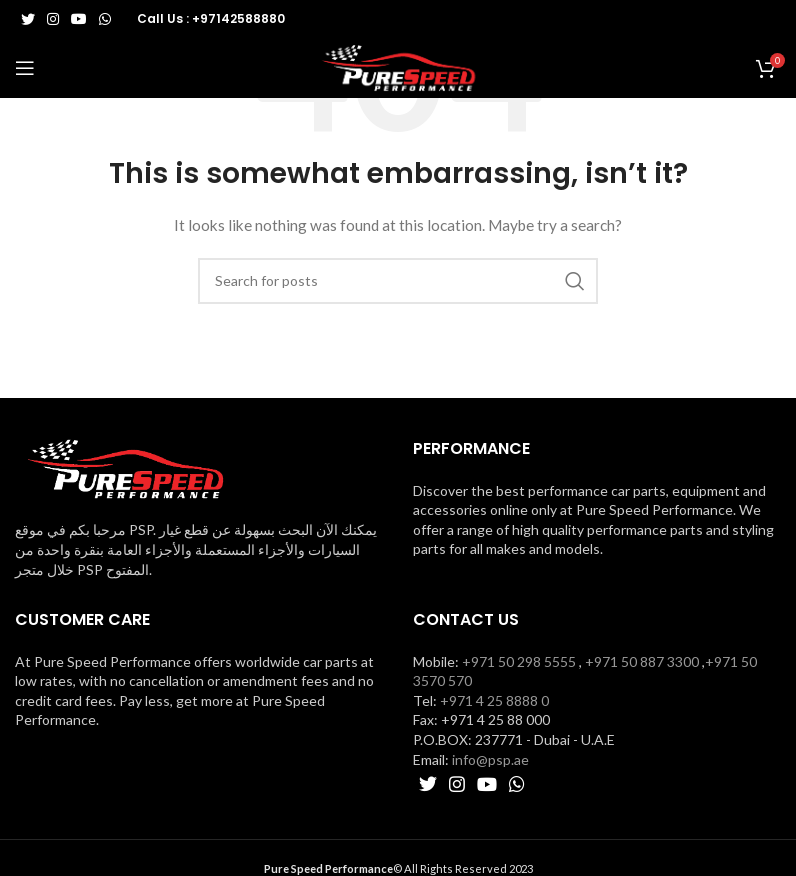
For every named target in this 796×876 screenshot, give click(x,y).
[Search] (398, 281)
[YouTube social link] (79, 19)
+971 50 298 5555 (519, 661)
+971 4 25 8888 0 (494, 700)
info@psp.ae (490, 759)
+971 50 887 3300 (642, 661)
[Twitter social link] (28, 19)
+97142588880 (238, 18)
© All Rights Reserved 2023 (398, 868)
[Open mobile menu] (25, 68)
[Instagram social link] (53, 19)
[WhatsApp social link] (105, 19)
